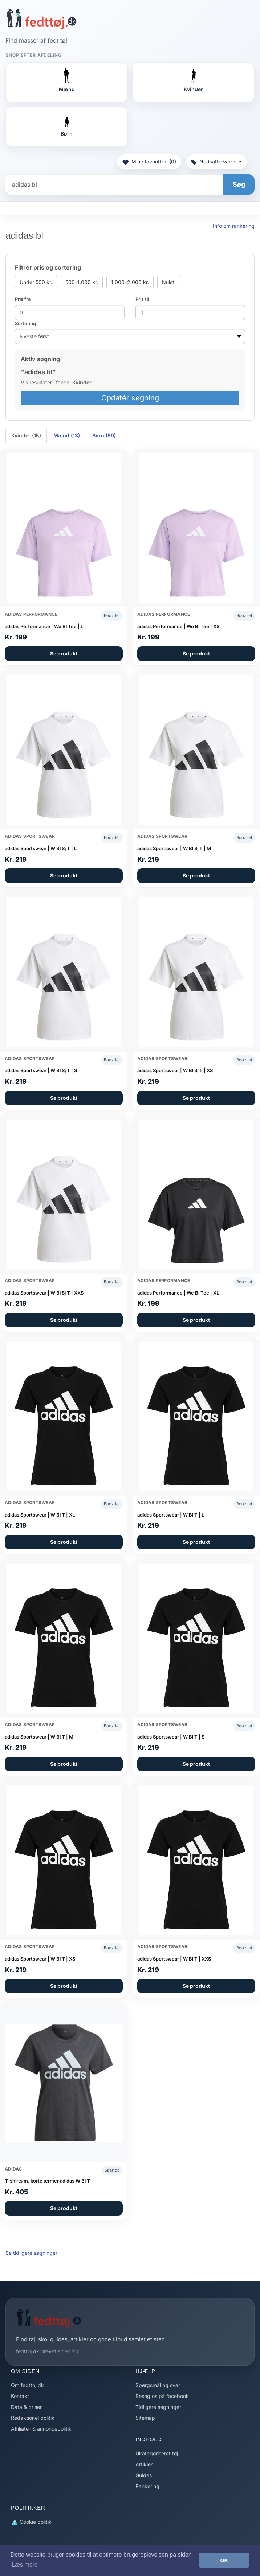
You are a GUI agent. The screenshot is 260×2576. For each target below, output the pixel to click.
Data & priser (26, 2407)
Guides (143, 2475)
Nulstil (169, 282)
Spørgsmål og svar (157, 2385)
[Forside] (41, 19)
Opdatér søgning (130, 397)
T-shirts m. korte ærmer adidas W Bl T (47, 2181)
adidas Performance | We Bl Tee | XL (178, 1293)
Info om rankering (234, 226)
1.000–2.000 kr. (130, 282)
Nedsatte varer (216, 161)
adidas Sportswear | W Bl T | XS (40, 1959)
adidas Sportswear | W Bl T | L (170, 1515)
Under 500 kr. (36, 282)
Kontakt (20, 2396)
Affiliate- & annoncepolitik (41, 2429)
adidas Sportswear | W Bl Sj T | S (41, 1070)
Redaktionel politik (32, 2418)
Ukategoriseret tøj (156, 2453)
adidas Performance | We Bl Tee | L (44, 626)
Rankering (147, 2486)
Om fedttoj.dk (27, 2385)
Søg (239, 184)
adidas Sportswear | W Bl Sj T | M (174, 848)
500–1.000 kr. (81, 282)
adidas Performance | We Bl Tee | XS (178, 626)
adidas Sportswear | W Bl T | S (170, 1737)
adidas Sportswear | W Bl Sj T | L (41, 848)
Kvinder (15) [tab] (26, 435)
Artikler (144, 2464)
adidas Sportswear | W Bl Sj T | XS (175, 1070)
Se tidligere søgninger (31, 2253)
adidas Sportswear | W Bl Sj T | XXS (44, 1293)
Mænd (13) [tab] (66, 435)
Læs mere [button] (25, 2564)
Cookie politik (31, 2522)
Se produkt (63, 653)
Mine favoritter (149, 161)
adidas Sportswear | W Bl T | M (39, 1737)
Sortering (25, 323)
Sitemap (145, 2418)
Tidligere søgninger (158, 2407)
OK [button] (224, 2560)
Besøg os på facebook (162, 2396)
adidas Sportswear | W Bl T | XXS (174, 1959)
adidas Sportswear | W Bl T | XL (40, 1515)
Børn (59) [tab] (104, 435)
